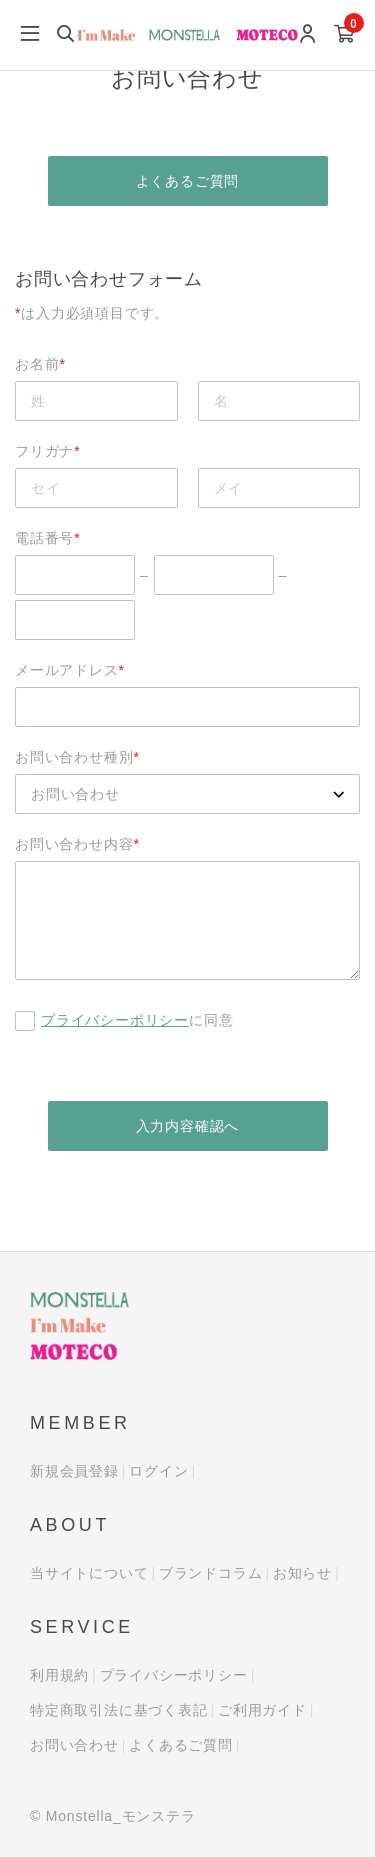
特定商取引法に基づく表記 (119, 1710)
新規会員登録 (74, 1471)
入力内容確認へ (188, 1126)
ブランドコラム (211, 1573)
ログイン (158, 1471)
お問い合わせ (74, 1745)
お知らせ (302, 1573)
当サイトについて (89, 1573)
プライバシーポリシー (115, 1020)
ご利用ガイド (262, 1710)
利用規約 (59, 1675)
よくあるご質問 (188, 181)
